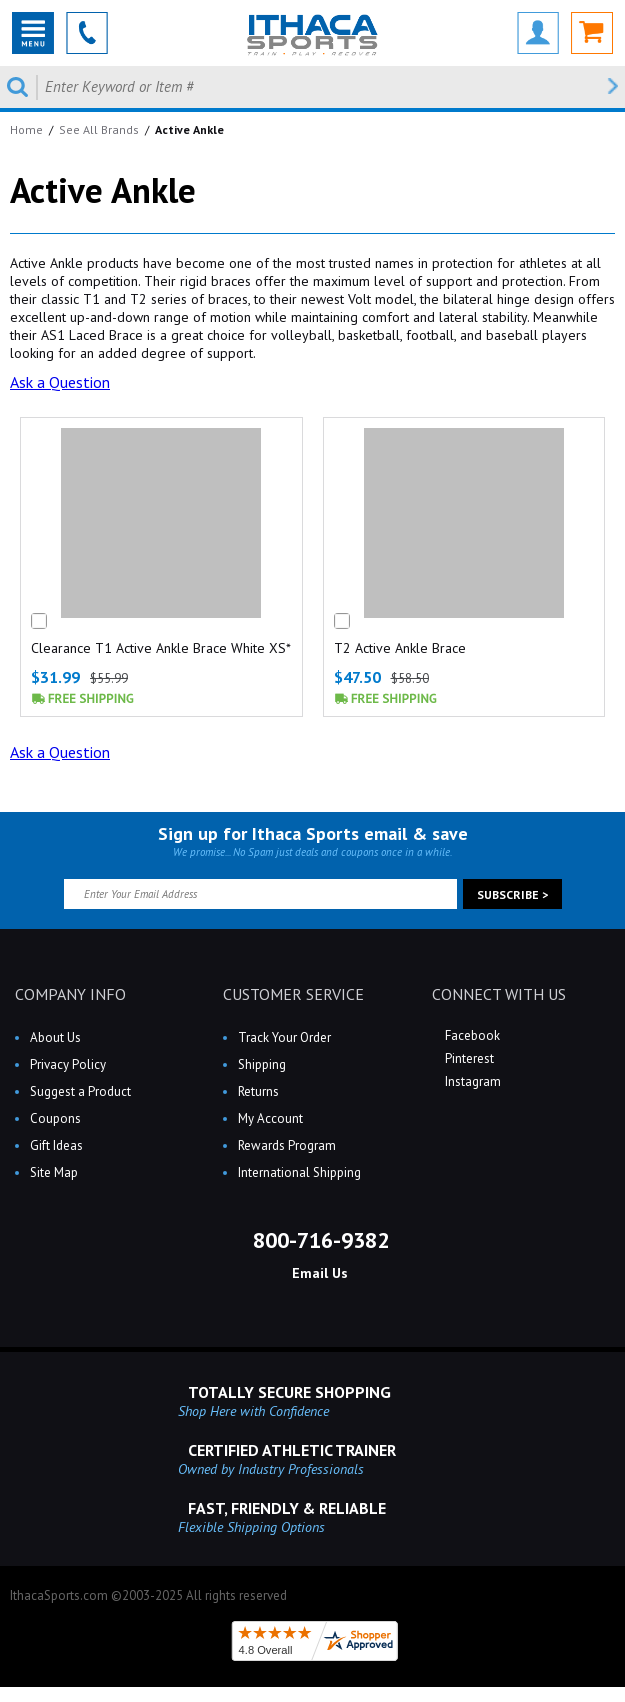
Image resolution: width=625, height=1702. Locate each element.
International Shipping (299, 1172)
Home (26, 129)
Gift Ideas (56, 1145)
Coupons (55, 1118)
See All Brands (99, 129)
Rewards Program (287, 1145)
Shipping (262, 1064)
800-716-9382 (318, 1240)
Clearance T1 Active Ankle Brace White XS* (161, 648)
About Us (55, 1037)
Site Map (54, 1172)
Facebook (471, 1035)
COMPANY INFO (70, 994)
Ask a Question (60, 382)
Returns (258, 1091)
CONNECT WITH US (499, 994)
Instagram (471, 1081)
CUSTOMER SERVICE (293, 994)
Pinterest (468, 1058)
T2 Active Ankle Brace (400, 648)
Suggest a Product (80, 1091)
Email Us (318, 1273)
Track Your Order (284, 1037)
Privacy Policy (68, 1064)
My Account (270, 1118)
